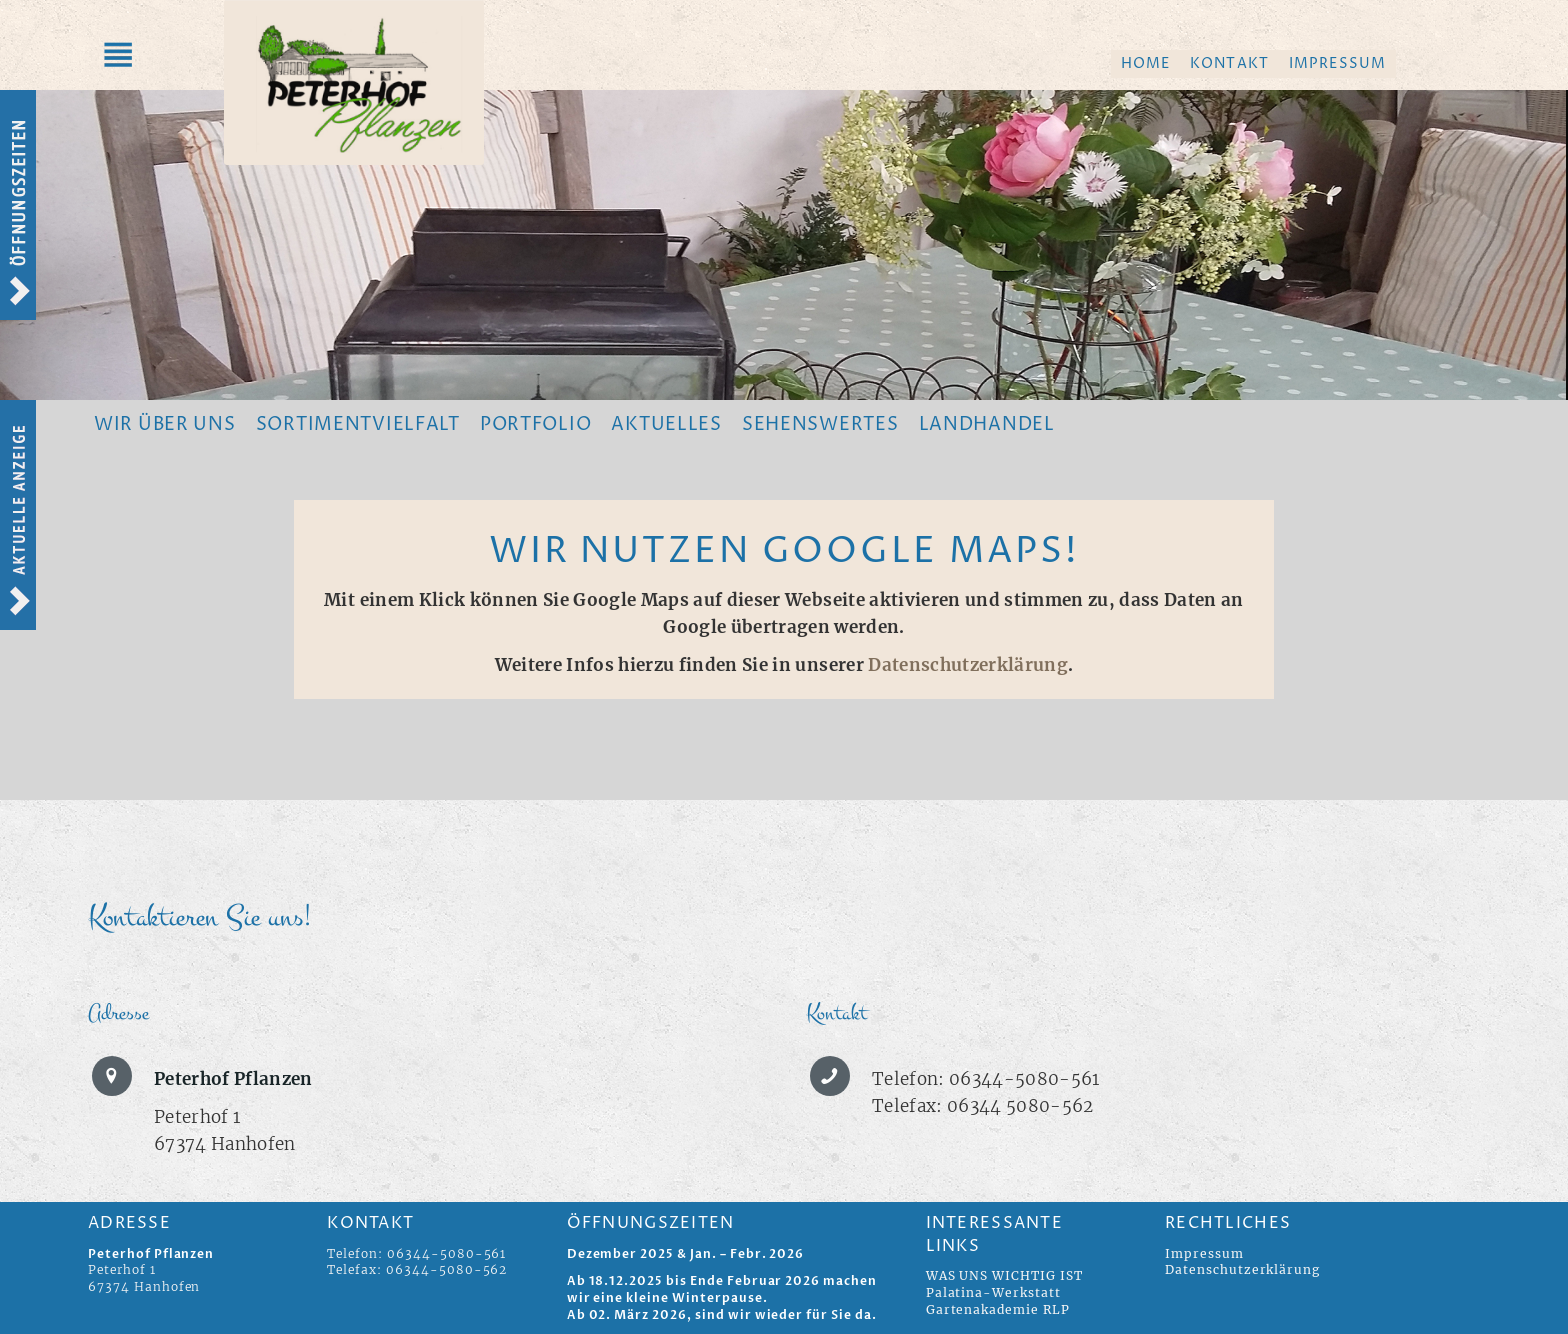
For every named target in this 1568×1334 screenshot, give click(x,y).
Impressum (1337, 63)
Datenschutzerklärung (968, 665)
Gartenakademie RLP (998, 1309)
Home (1145, 63)
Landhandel (987, 424)
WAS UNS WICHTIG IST (1004, 1275)
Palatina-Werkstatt (993, 1292)
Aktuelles (666, 424)
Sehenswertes (820, 424)
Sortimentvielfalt (358, 424)
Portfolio (535, 424)
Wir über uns (165, 424)
